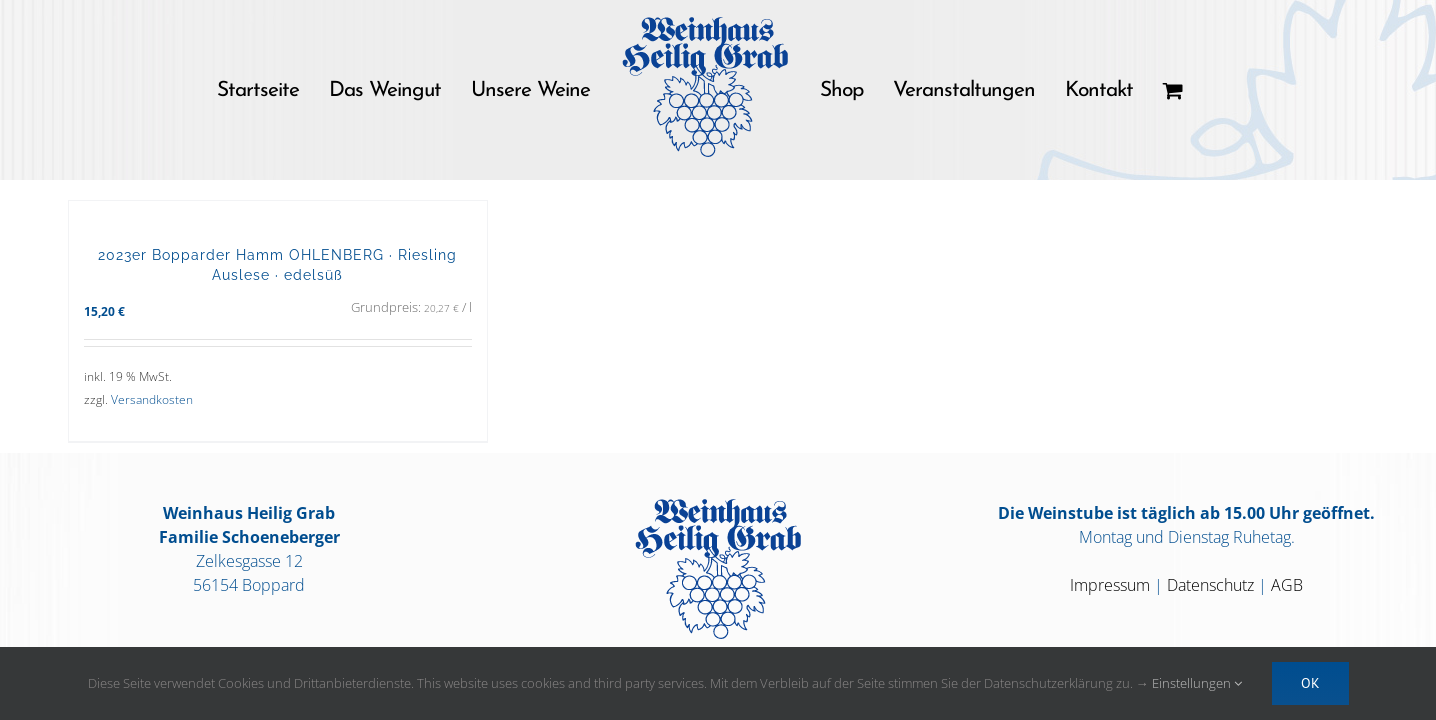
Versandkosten (152, 399)
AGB (1287, 585)
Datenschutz (1210, 585)
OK (1310, 683)
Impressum (1110, 585)
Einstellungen (1197, 683)
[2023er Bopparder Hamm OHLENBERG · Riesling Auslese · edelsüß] (278, 213)
